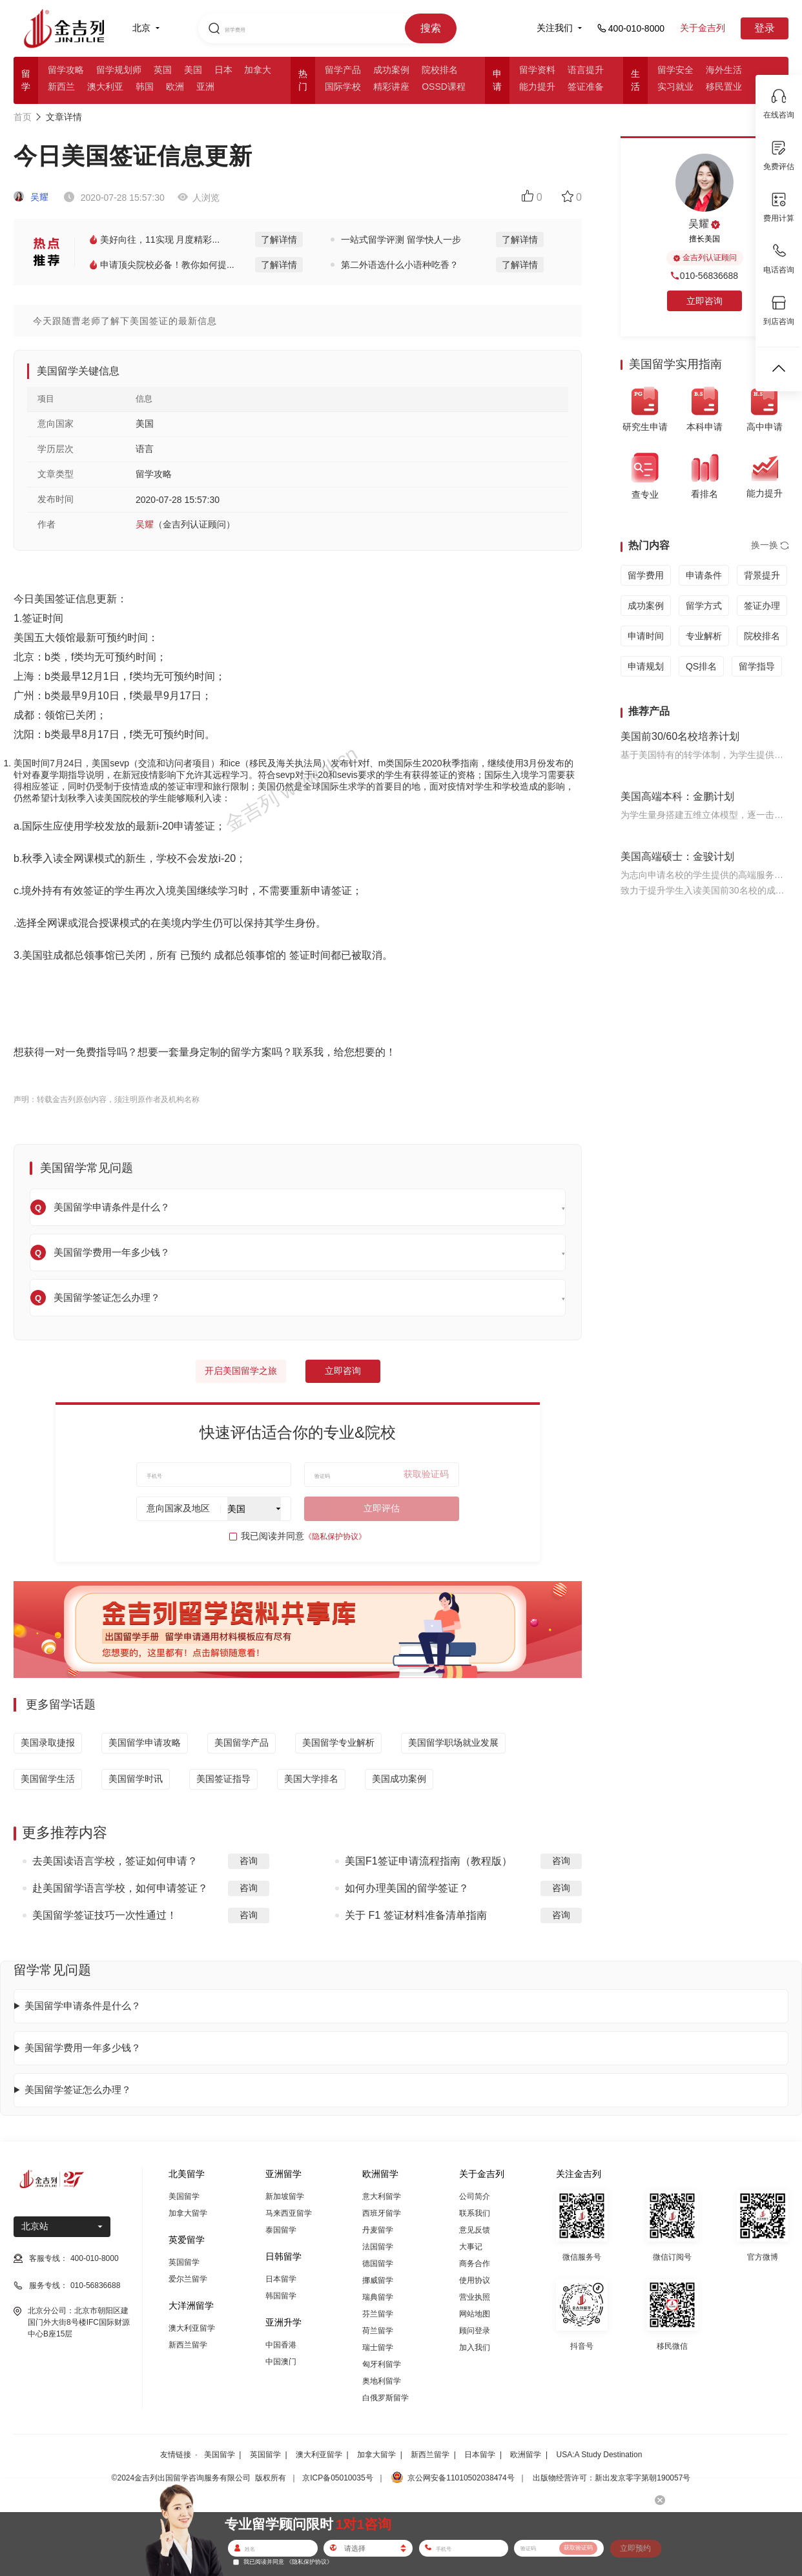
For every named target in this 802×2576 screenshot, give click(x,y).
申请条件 (704, 575)
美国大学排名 (311, 1779)
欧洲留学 (525, 2454)
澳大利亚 (105, 86)
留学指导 (757, 666)
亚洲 (205, 86)
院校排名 (440, 70)
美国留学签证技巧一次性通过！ (104, 1915)
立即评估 (382, 1508)
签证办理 (762, 605)
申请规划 (646, 666)
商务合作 (474, 2263)
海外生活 (724, 70)
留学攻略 (66, 70)
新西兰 (61, 86)
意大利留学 (381, 2196)
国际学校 (343, 86)
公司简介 (474, 2196)
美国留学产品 (241, 1742)
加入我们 (474, 2347)
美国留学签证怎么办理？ (78, 2089)
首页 (23, 117)
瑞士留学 (377, 2347)
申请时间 (646, 636)
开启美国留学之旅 (241, 1370)
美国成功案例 (399, 1779)
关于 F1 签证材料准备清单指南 (416, 1915)
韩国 (145, 86)
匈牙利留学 (381, 2364)
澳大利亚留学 (192, 2328)
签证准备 (586, 86)
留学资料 (537, 70)
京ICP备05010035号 (337, 2477)
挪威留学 (377, 2280)
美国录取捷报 (48, 1742)
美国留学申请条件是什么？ (83, 2005)
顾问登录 (474, 2330)
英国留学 (184, 2262)
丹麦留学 (377, 2229)
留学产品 (343, 70)
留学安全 (675, 70)
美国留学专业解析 (338, 1742)
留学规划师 (118, 70)
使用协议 (474, 2280)
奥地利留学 (381, 2381)
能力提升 (537, 86)
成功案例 (391, 70)
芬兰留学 (377, 2313)
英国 (163, 70)
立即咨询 (343, 1370)
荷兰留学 (377, 2330)
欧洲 (175, 86)
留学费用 (646, 575)
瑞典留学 (377, 2297)
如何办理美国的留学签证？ (407, 1888)
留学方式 (704, 605)
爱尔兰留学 (188, 2279)
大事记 (470, 2246)
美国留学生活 (48, 1779)
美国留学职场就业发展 (453, 1742)
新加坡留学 (284, 2196)
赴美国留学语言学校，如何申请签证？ (120, 1888)
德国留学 (377, 2263)
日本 (223, 70)
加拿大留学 (188, 2213)
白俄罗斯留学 (385, 2397)
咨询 (249, 1860)
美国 (193, 70)
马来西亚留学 (288, 2213)
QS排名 (701, 666)
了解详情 (279, 239)
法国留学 (377, 2246)
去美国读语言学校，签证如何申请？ (115, 1860)
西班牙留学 (381, 2213)
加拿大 (257, 70)
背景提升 (762, 575)
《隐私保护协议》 (335, 1536)
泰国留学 (280, 2229)
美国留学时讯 (135, 1779)
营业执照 (474, 2297)
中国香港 (280, 2344)
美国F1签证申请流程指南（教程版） (428, 1860)
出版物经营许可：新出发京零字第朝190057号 (611, 2477)
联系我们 (474, 2213)
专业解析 (704, 636)
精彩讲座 (391, 86)
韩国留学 (280, 2295)
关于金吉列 (702, 28)
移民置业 (724, 86)
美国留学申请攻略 (144, 1742)
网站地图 (474, 2313)
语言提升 (586, 70)
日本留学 (280, 2279)
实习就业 (675, 86)
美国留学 (184, 2196)
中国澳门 (280, 2361)
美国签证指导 (223, 1779)
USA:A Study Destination (600, 2454)
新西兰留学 (188, 2344)
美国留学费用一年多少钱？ (83, 2047)
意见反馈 (474, 2229)
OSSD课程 (444, 86)
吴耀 (31, 197)
